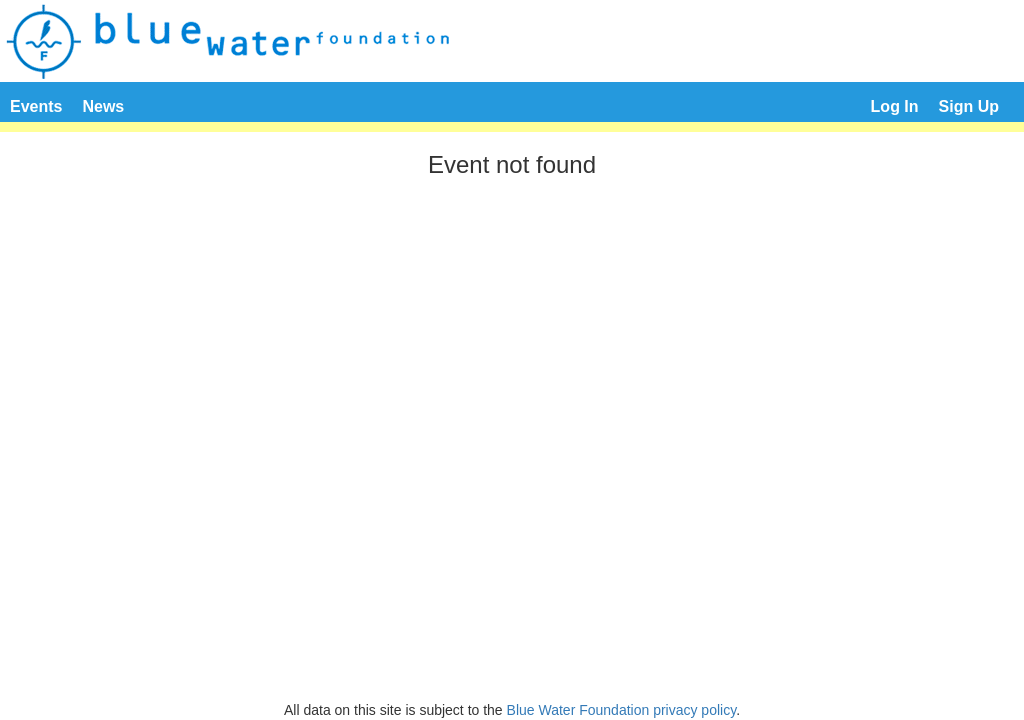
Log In (895, 106)
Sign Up (969, 106)
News (103, 106)
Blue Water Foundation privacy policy (622, 710)
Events (36, 106)
